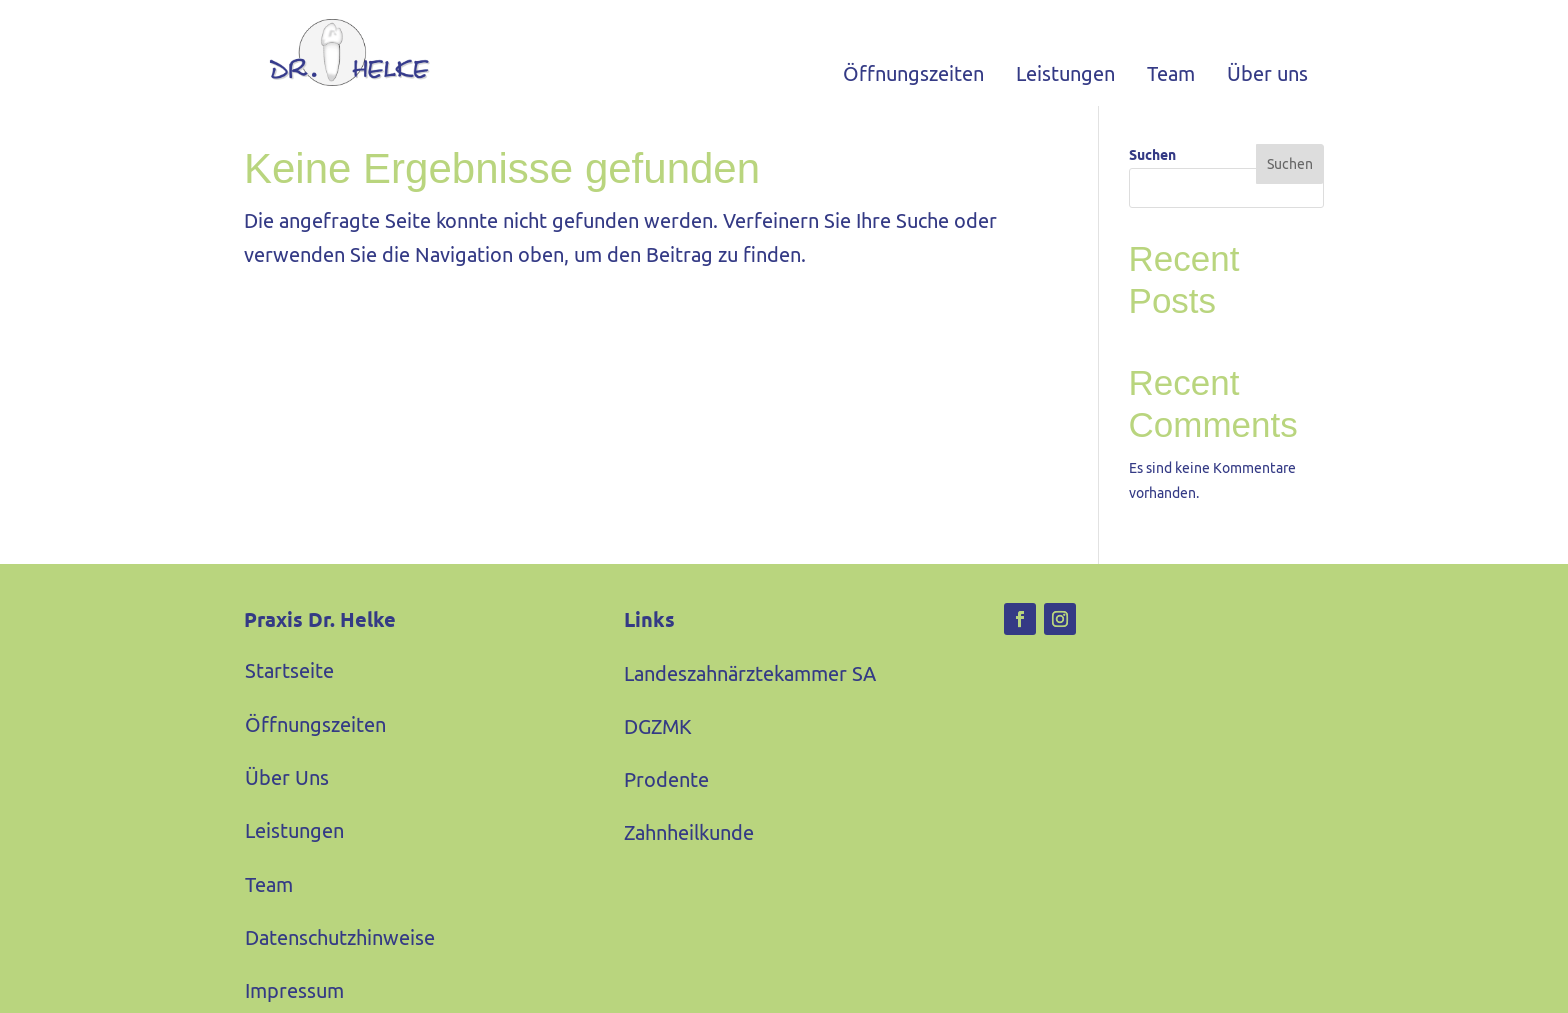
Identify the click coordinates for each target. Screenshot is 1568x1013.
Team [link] (1171, 73)
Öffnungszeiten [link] (913, 73)
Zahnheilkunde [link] (689, 852)
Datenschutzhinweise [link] (340, 957)
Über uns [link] (1267, 73)
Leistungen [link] (1065, 73)
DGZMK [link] (658, 746)
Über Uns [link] (287, 797)
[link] (337, 52)
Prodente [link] (666, 799)
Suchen (1152, 175)
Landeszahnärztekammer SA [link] (750, 693)
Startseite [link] (289, 690)
